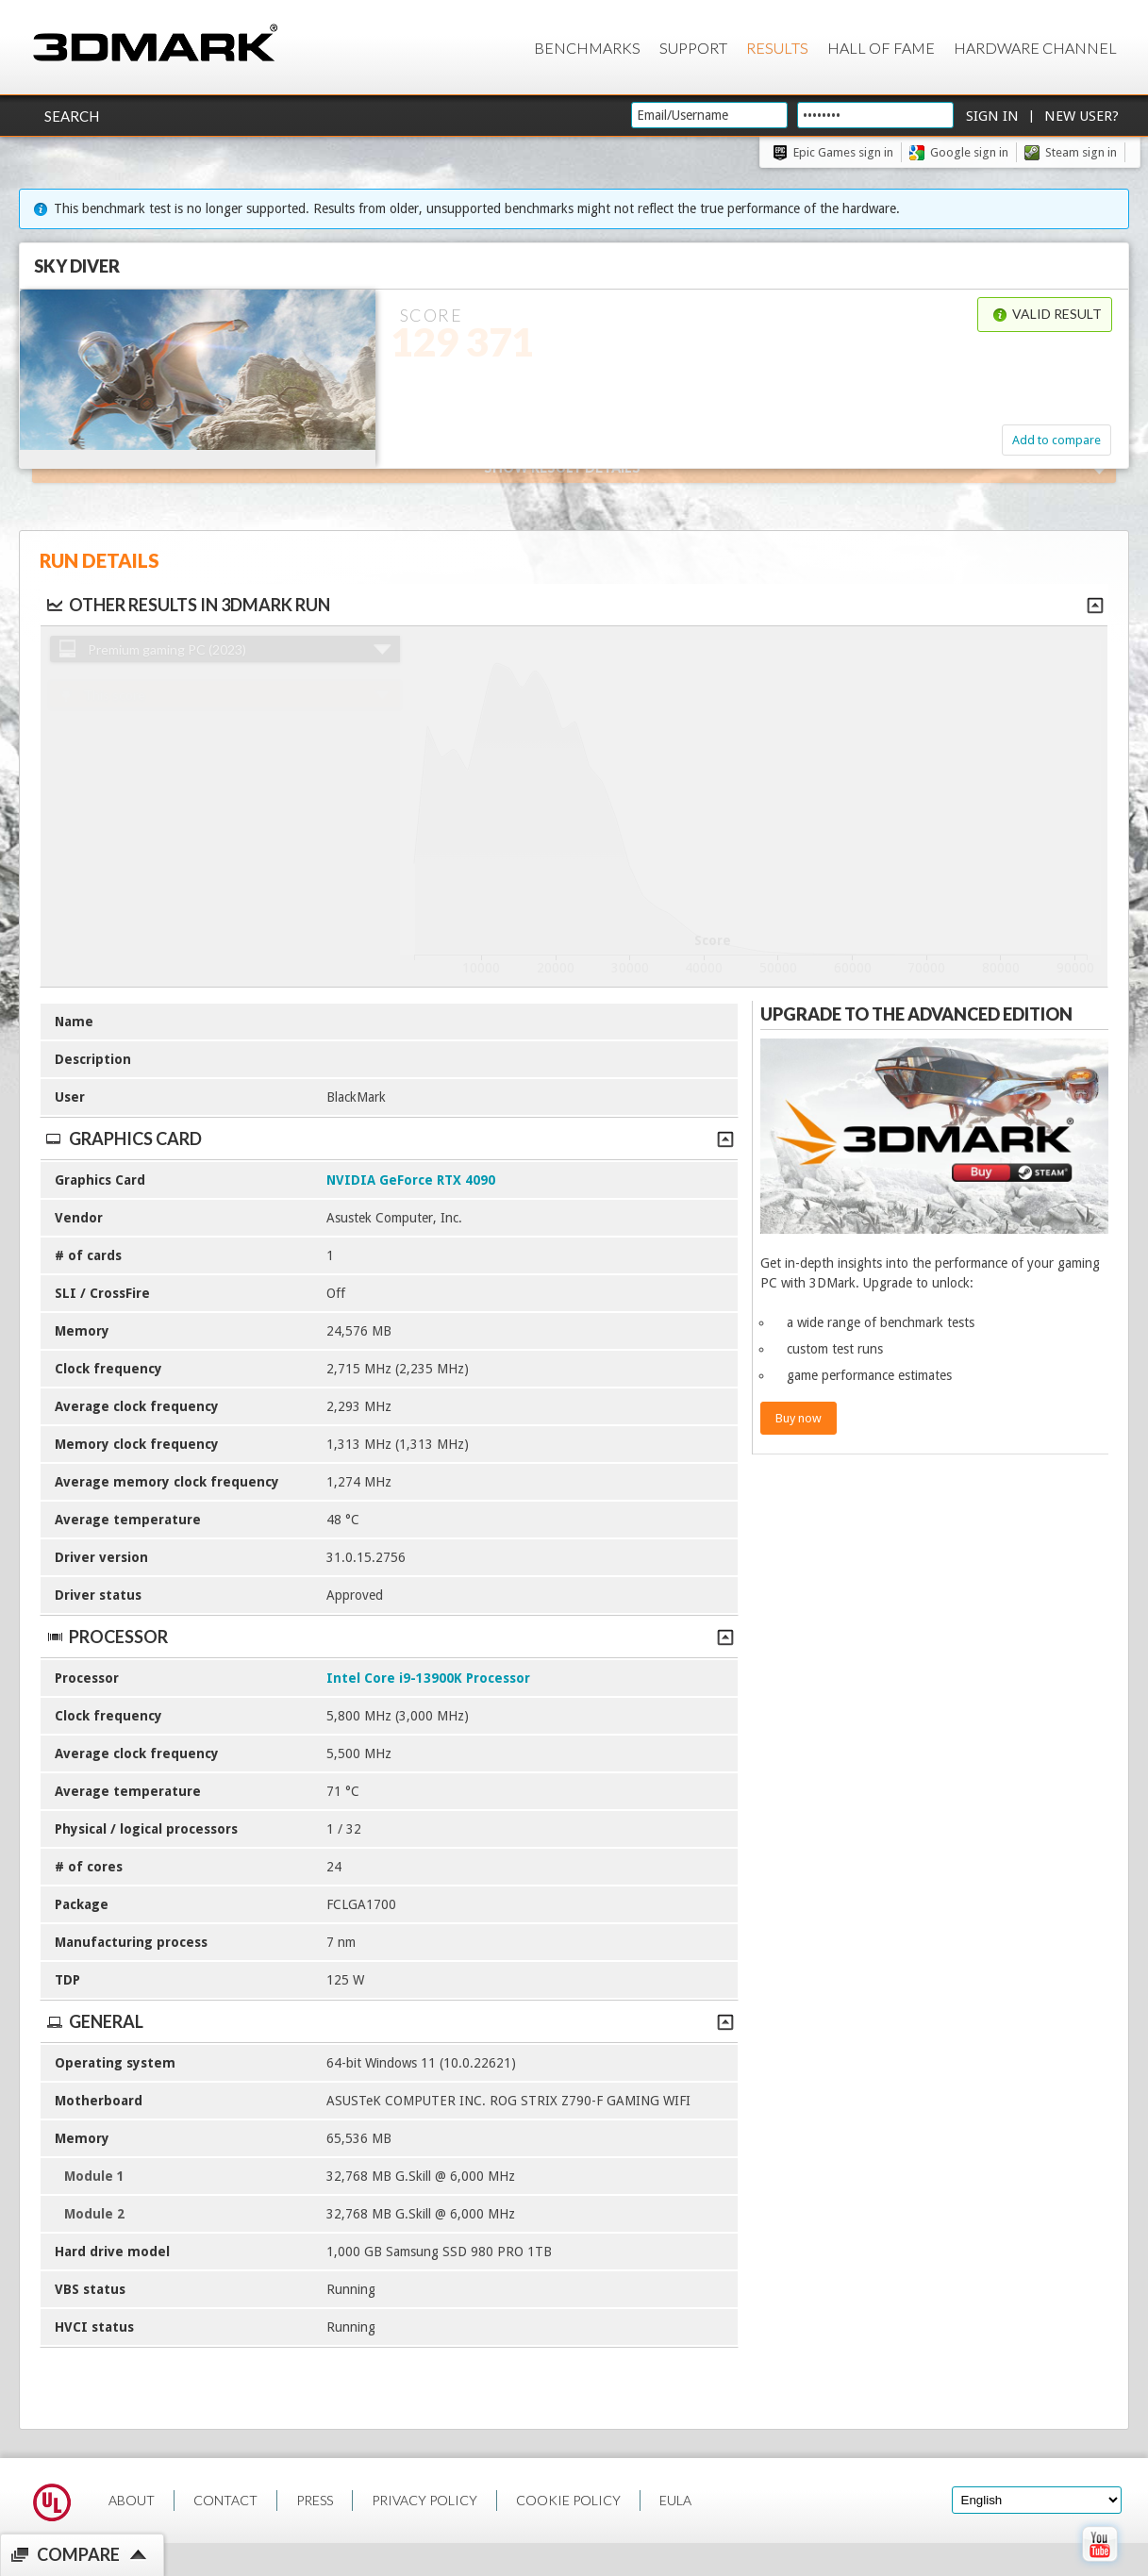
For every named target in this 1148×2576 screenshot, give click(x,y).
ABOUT (131, 2500)
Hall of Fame (881, 48)
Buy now (798, 1418)
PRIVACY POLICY (424, 2500)
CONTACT (225, 2500)
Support (693, 48)
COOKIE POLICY (568, 2500)
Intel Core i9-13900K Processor (428, 1678)
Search (71, 116)
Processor (389, 1636)
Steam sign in (1081, 152)
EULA (675, 2500)
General (389, 2021)
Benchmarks (587, 48)
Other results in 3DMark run (187, 604)
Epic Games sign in (843, 152)
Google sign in (969, 152)
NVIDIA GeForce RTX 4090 (410, 1180)
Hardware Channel (1035, 48)
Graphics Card (389, 1138)
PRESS (314, 2500)
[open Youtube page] (1099, 2565)
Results (777, 48)
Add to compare (1056, 440)
